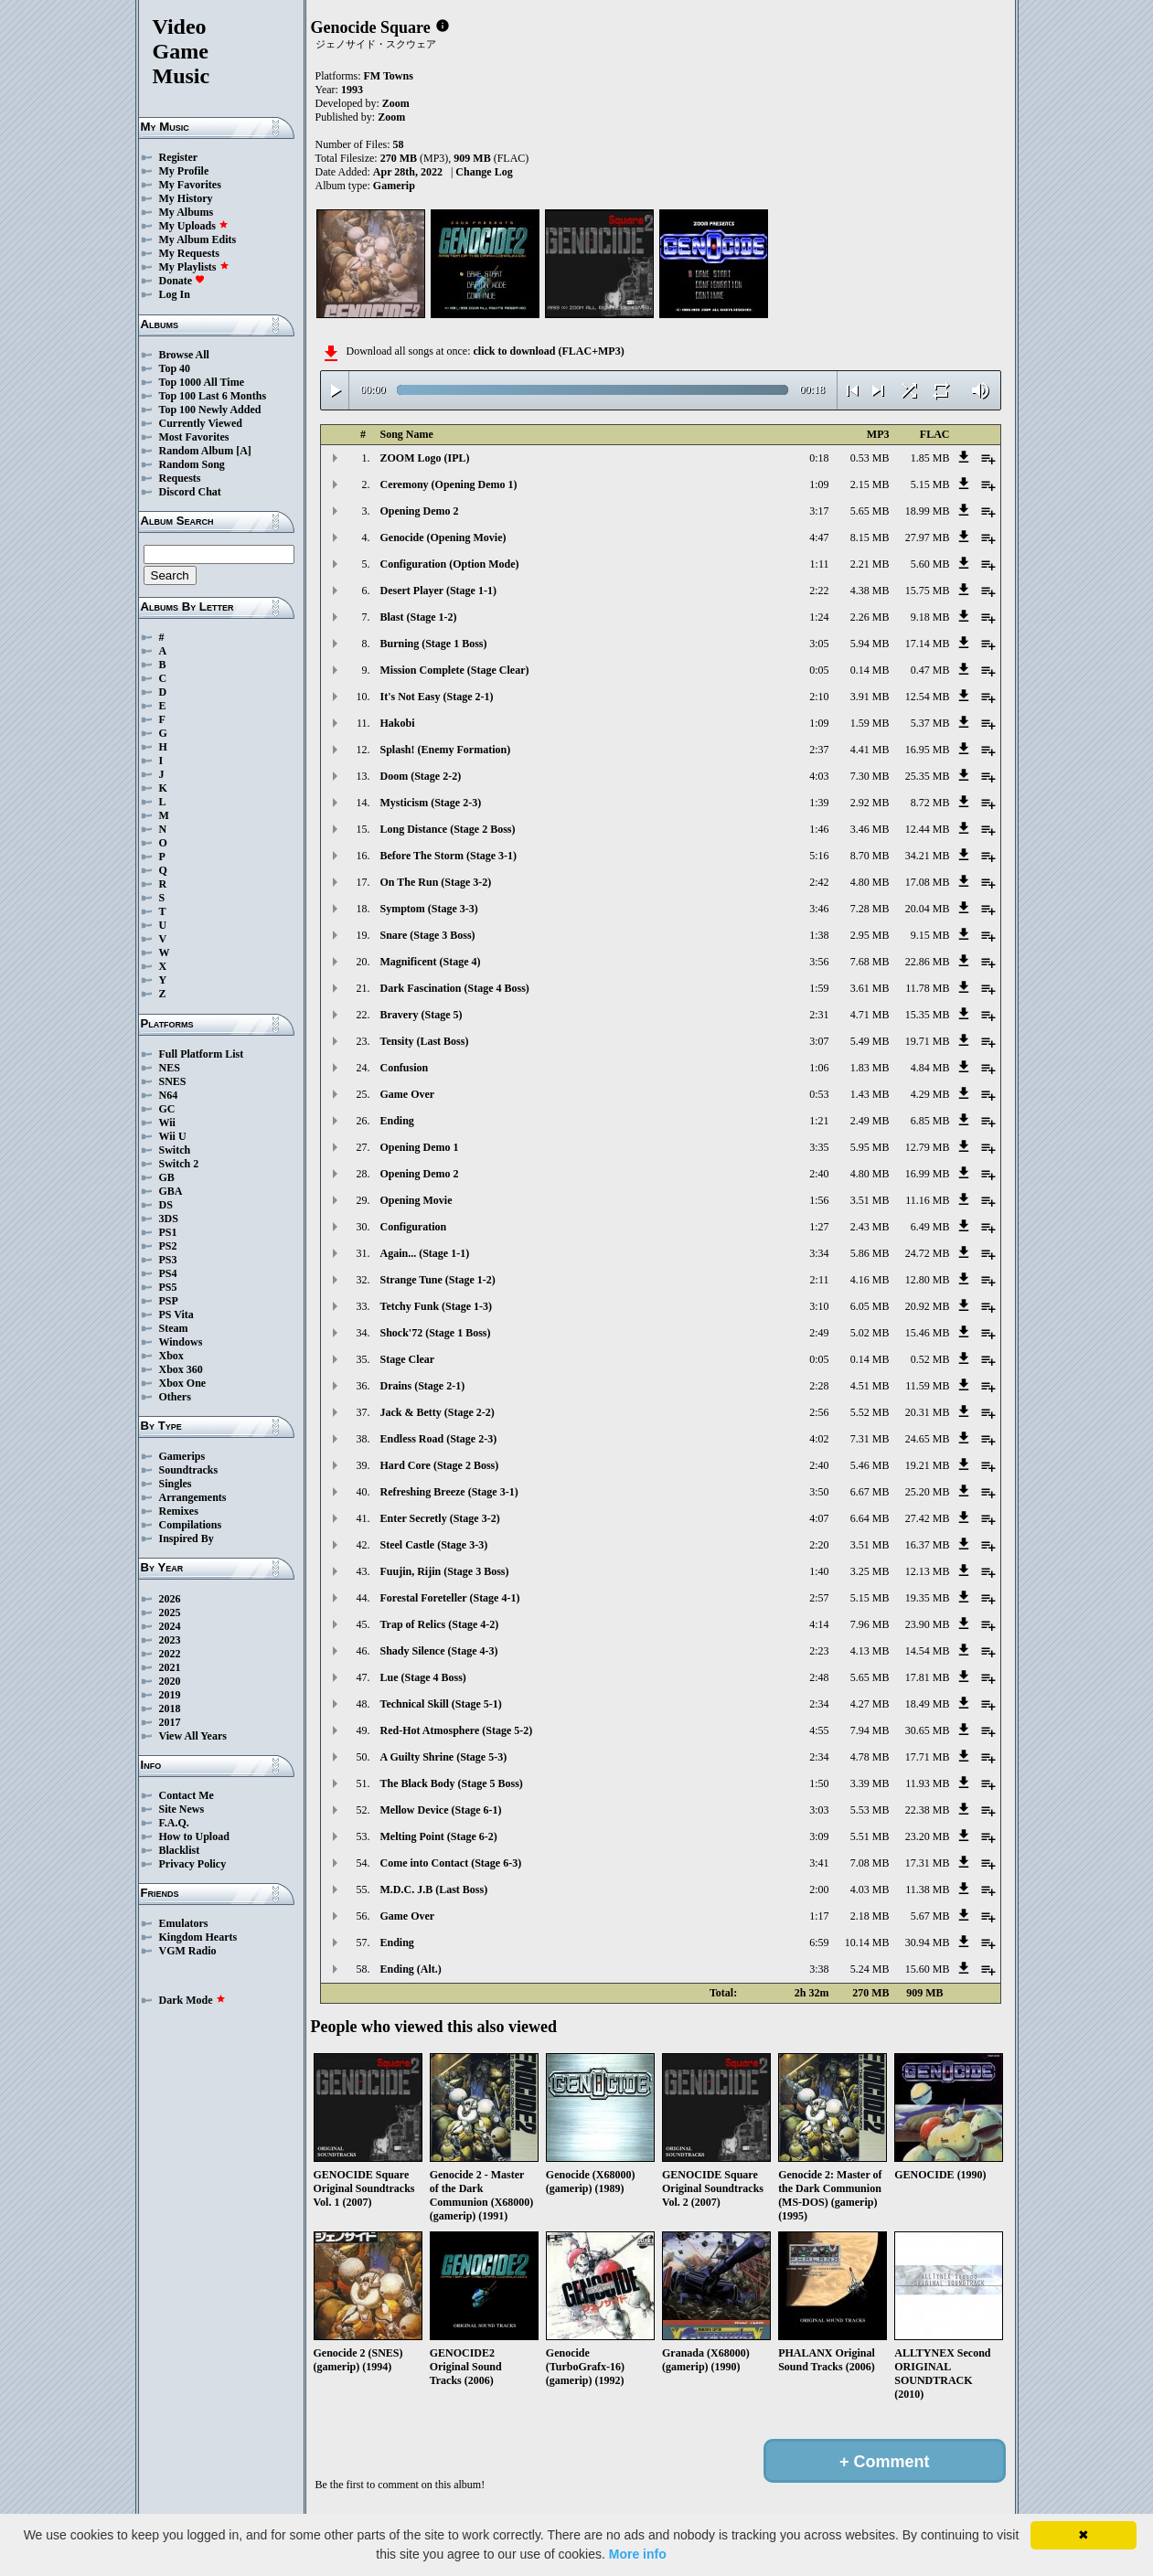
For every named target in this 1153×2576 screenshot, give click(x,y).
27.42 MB (927, 1518)
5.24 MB (870, 1969)
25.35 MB (927, 776)
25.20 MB (927, 1491)
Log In (174, 294)
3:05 (818, 643)
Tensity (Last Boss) (424, 1041)
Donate (182, 280)
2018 (170, 1708)
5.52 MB (870, 1412)
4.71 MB (870, 1014)
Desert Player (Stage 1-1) (438, 590)
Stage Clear (407, 1359)
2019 (170, 1694)
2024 (170, 1626)
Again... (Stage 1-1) (425, 1253)
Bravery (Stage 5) (421, 1014)
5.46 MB (870, 1465)
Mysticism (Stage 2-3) (431, 802)
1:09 (818, 484)
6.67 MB (870, 1491)
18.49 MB (927, 1704)
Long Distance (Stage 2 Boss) (448, 829)
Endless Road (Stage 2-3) (438, 1438)
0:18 (818, 458)
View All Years (193, 1736)
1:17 (818, 1916)
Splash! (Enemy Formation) (445, 749)
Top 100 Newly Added (210, 409)
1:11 (819, 564)
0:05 (818, 670)
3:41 (818, 1863)
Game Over (407, 1094)
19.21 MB (927, 1465)
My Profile (184, 171)
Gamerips (182, 1456)
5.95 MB (870, 1147)
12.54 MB (927, 696)
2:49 (818, 1332)
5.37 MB (930, 723)
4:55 (818, 1730)
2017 (170, 1722)
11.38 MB (927, 1889)
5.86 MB (870, 1253)
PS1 (168, 1232)
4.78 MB (870, 1757)
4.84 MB (930, 1067)
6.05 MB (870, 1306)
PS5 (168, 1287)
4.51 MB (870, 1385)
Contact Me (186, 1795)
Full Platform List (201, 1054)
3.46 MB (870, 829)
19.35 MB (927, 1597)
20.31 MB (927, 1412)
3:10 (818, 1306)
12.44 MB (927, 829)
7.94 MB (870, 1730)
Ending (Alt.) (411, 1969)
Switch (175, 1150)
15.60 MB (927, 1969)
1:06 (818, 1067)
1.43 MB (870, 1094)
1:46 (818, 829)
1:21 (818, 1120)
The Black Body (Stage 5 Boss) (451, 1783)
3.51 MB (870, 1200)
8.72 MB (930, 802)
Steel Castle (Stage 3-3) (434, 1544)
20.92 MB (927, 1306)
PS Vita (176, 1314)
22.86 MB (927, 961)
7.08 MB (870, 1863)
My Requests (189, 253)
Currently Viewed (200, 423)
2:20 (818, 1544)
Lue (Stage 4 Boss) (423, 1677)
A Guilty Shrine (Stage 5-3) (443, 1757)
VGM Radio (188, 1950)
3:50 (818, 1491)
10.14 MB (867, 1942)
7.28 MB (870, 908)
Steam (173, 1328)
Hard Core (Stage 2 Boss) (439, 1465)
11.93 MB (927, 1783)
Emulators (183, 1923)
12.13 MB (927, 1571)
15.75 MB (927, 590)
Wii (167, 1122)
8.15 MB (870, 537)
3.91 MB (870, 696)
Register (178, 157)
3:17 (818, 511)
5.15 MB (930, 484)
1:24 (818, 617)
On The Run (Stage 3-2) (436, 882)
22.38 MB (927, 1810)
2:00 (818, 1889)
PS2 (168, 1246)
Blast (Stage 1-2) (418, 617)
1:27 (818, 1226)
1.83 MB (870, 1067)
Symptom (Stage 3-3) (429, 908)
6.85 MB (930, 1120)
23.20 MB (927, 1836)
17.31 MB (927, 1863)
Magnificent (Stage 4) (430, 961)
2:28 (818, 1385)
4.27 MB (870, 1704)
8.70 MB (870, 855)
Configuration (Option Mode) (449, 564)
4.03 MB (870, 1889)
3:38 (818, 1969)
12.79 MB (927, 1147)
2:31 (818, 1014)
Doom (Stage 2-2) (421, 776)
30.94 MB (927, 1942)
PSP (168, 1300)
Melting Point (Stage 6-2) (438, 1836)
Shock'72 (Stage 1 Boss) (435, 1332)
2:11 (819, 1279)
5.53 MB (870, 1810)
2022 (170, 1653)
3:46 (818, 908)
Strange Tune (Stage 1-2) (438, 1279)
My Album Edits (198, 239)
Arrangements (193, 1497)
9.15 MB (930, 935)
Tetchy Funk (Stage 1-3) (436, 1306)
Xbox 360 (181, 1369)
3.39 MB (870, 1783)
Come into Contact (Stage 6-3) (451, 1863)
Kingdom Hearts (198, 1937)
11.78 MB (927, 988)
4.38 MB (870, 590)
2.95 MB (870, 935)
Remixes (178, 1511)
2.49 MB (870, 1120)
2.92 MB (870, 802)
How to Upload (194, 1836)
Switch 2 (179, 1163)
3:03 (818, 1810)
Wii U (173, 1136)
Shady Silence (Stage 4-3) (439, 1651)
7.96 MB (870, 1624)
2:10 (818, 696)
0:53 (818, 1094)
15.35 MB (927, 1014)
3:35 (818, 1147)
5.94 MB (870, 643)
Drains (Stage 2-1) (422, 1385)
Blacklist (179, 1850)
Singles (175, 1483)
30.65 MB (927, 1730)
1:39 (818, 802)
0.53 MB (870, 458)
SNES (173, 1081)
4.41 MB (870, 749)
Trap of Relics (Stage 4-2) (439, 1624)
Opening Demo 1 (419, 1147)
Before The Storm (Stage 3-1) (449, 855)
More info (638, 2554)
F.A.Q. (174, 1822)
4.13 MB (870, 1651)
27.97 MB (927, 537)
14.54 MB (927, 1651)
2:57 (818, 1597)
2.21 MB (870, 564)
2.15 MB (870, 484)
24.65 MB (927, 1438)
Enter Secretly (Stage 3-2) (440, 1518)
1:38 (818, 935)
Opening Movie (416, 1200)
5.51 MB (870, 1836)
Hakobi (397, 723)
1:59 (818, 988)
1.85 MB (930, 458)
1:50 (818, 1783)
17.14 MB (927, 643)
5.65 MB (870, 511)
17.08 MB (927, 882)
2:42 (818, 882)
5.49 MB (870, 1041)
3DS (168, 1218)
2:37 (818, 749)
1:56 (818, 1200)
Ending (397, 1120)
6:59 (818, 1942)
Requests (180, 478)
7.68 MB (870, 961)
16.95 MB (927, 749)
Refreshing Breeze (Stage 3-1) (449, 1491)
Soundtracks (189, 1470)
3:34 (818, 1253)
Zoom (396, 103)
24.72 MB (927, 1253)
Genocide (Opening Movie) (443, 537)
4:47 (818, 537)
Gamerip (394, 185)
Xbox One (183, 1383)
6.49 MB (930, 1226)
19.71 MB (927, 1041)
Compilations (190, 1524)
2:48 (818, 1677)
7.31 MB (870, 1438)
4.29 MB (930, 1094)
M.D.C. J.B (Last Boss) (434, 1889)
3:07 (818, 1041)
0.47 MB (930, 670)
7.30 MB (870, 776)
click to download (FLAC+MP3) (548, 351)
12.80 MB (927, 1279)
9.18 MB (930, 617)
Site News (182, 1809)
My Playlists (194, 267)
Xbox (171, 1355)
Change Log (483, 171)
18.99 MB (927, 511)
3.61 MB (870, 988)
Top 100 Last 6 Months (213, 395)
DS (166, 1204)
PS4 (168, 1273)
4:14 (818, 1624)
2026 (170, 1598)
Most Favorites (194, 437)
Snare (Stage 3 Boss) (427, 935)
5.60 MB (930, 564)
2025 (170, 1612)
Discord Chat (190, 491)
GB (167, 1177)
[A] (243, 450)
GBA (171, 1191)
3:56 (818, 961)
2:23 (818, 1651)
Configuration (413, 1226)
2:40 (818, 1173)
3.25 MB (870, 1571)
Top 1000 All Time (201, 382)
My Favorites (190, 184)
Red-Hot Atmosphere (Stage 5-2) (456, 1730)
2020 (170, 1681)
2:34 (818, 1704)
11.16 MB (927, 1200)
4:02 (818, 1438)
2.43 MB (870, 1226)
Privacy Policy (193, 1863)
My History (186, 198)
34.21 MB (927, 855)
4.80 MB (870, 882)
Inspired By (186, 1538)
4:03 (818, 776)
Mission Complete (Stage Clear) (454, 670)
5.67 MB (930, 1916)
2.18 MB (870, 1916)
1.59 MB (870, 723)
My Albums (186, 212)
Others (175, 1396)
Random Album (196, 450)
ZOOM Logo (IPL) (425, 458)
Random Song (192, 464)
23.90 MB (927, 1624)
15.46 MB (927, 1332)
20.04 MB (927, 908)
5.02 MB (870, 1332)
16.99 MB (927, 1173)
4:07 (818, 1518)
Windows (181, 1342)
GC (167, 1108)
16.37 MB (927, 1544)
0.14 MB (870, 670)
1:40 (818, 1571)
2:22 (818, 590)
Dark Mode (192, 2000)
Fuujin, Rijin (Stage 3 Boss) (444, 1571)
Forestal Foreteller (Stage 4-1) (450, 1597)
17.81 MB (927, 1677)
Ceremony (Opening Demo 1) (449, 484)
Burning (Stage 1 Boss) (433, 643)
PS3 (168, 1259)
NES (169, 1067)
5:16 (818, 855)
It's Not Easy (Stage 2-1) (437, 696)
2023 (170, 1640)
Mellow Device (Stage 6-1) (441, 1810)
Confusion (404, 1067)
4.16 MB (870, 1279)
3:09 (818, 1836)
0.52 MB (930, 1359)
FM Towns (388, 75)
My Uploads (194, 225)
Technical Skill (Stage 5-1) (441, 1704)
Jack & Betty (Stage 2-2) (437, 1412)
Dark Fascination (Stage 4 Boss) (454, 988)
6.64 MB (870, 1518)
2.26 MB (870, 617)
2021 (170, 1667)
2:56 (818, 1412)
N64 (168, 1095)
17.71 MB (927, 1757)
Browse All (184, 354)
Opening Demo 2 (419, 511)
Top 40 (175, 368)
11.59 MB (927, 1385)
